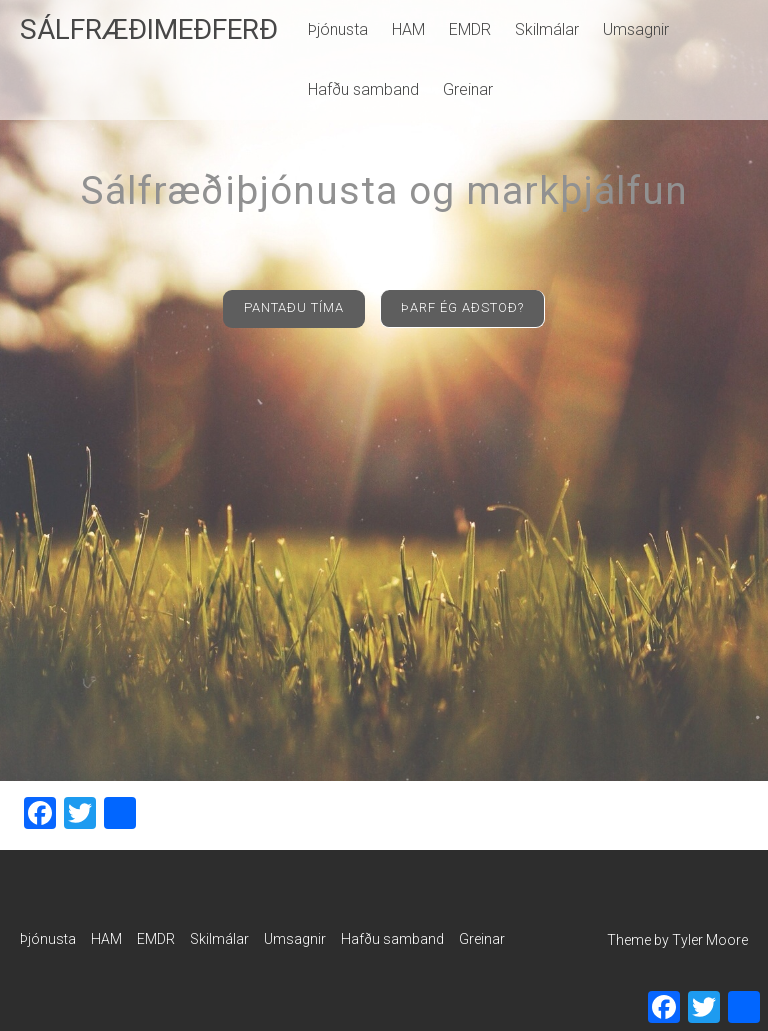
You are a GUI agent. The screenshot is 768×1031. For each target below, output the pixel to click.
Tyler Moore (710, 940)
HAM (408, 29)
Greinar (468, 89)
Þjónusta (338, 29)
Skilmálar (547, 29)
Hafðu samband (363, 89)
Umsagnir (636, 29)
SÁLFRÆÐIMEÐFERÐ (149, 29)
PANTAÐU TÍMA (294, 307)
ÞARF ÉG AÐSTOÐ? (462, 307)
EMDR (470, 29)
